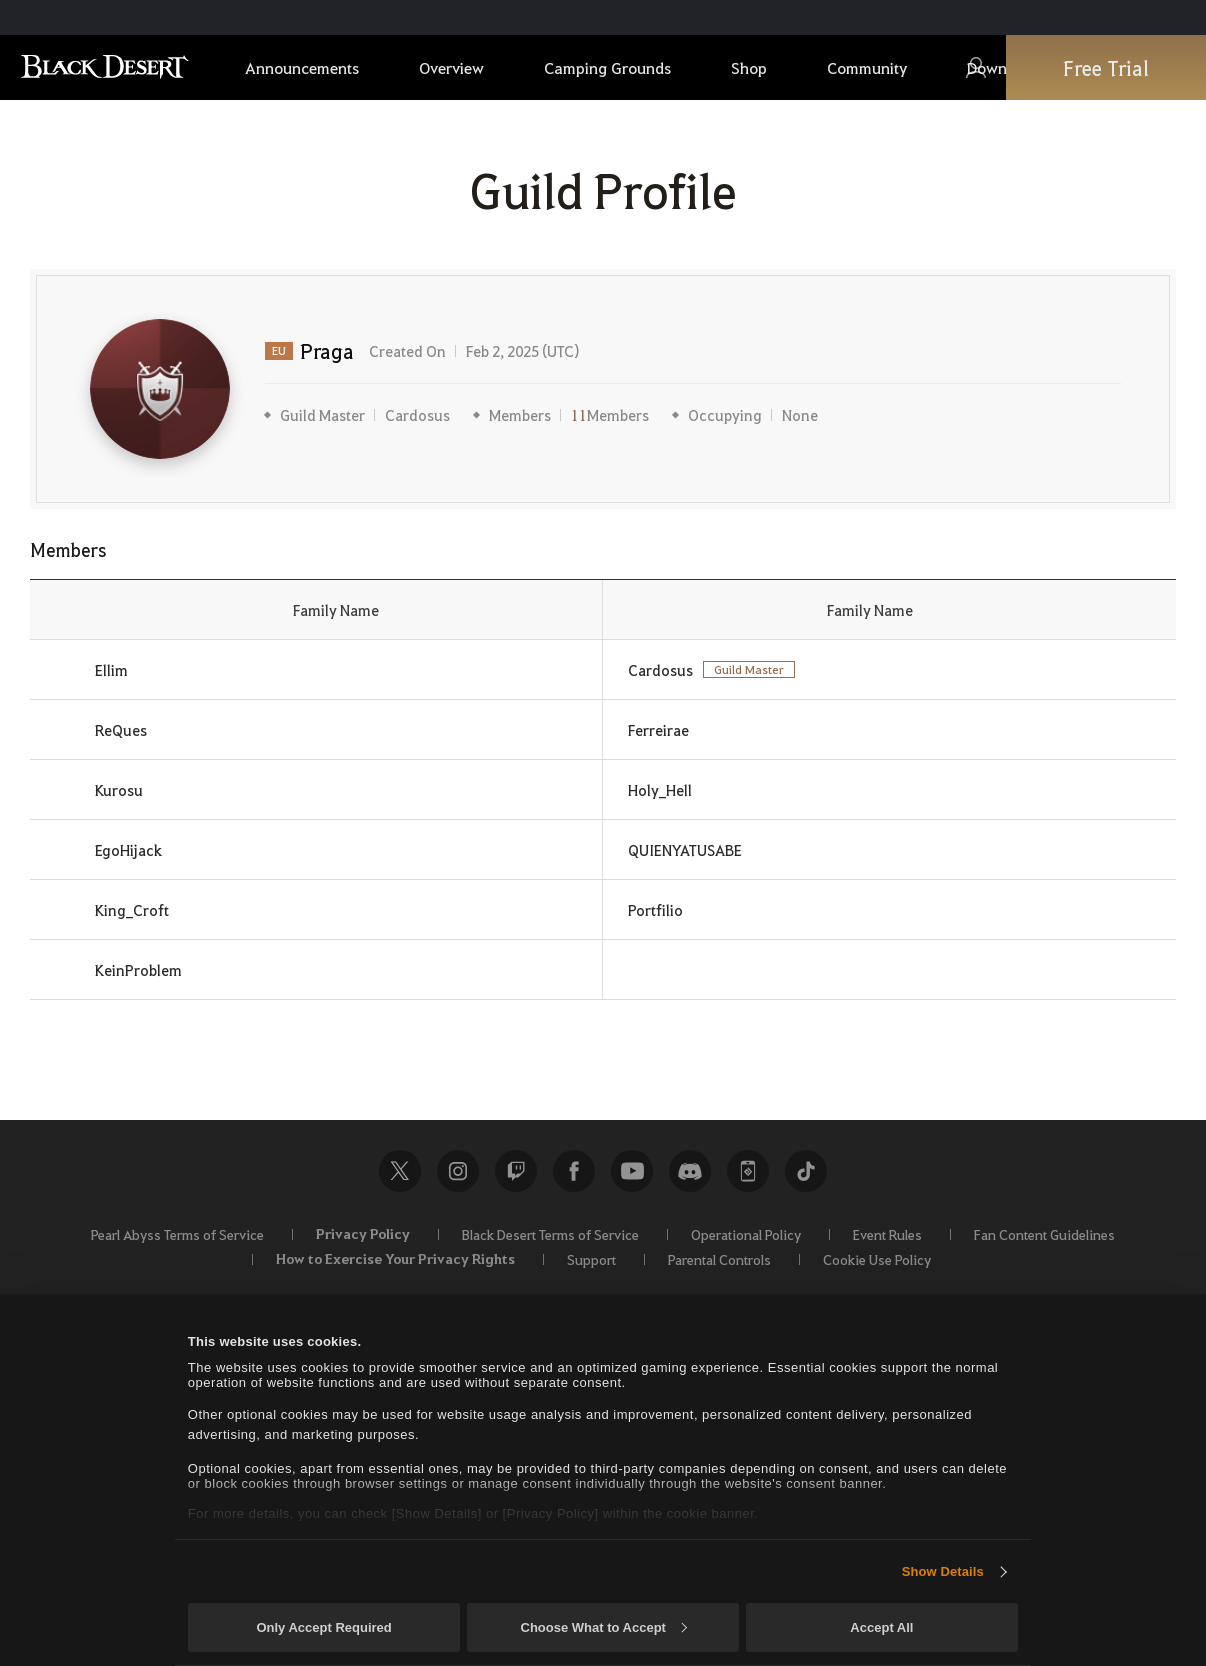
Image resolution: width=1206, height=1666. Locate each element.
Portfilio (655, 910)
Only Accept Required (323, 1627)
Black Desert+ (748, 1171)
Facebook (574, 1171)
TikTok (806, 1171)
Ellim (111, 670)
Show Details (943, 1571)
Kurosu (119, 790)
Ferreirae (658, 730)
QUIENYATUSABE (685, 850)
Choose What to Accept (604, 1627)
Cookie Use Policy (877, 1259)
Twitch (516, 1171)
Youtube (632, 1171)
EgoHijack (128, 850)
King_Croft (132, 910)
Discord (690, 1171)
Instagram (458, 1171)
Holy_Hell (660, 790)
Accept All (881, 1627)
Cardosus (417, 415)
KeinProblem (138, 970)
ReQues (121, 730)
